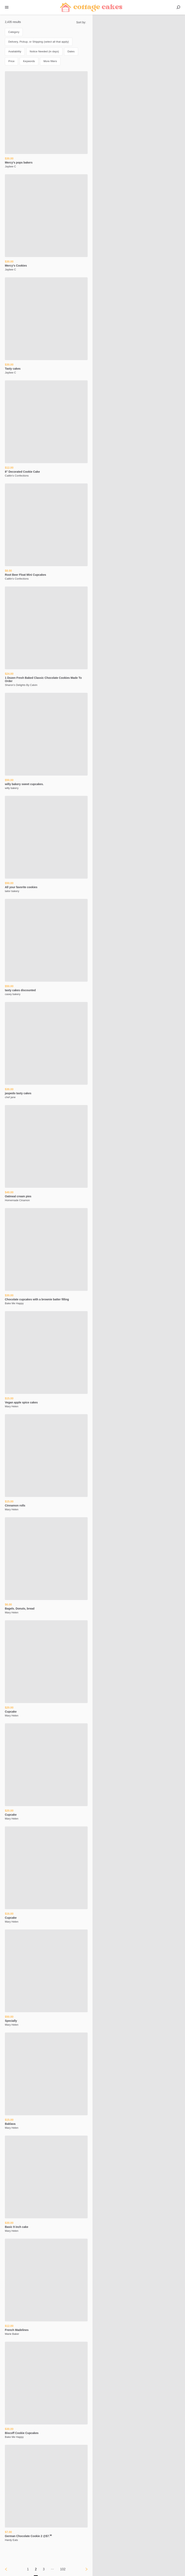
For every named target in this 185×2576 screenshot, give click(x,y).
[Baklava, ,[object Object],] (46, 2082)
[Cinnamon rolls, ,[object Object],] (46, 1463)
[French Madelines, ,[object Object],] (46, 2288)
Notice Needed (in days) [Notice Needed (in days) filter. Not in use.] (44, 51)
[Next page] (83, 2569)
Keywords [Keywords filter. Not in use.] (29, 61)
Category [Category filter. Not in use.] (13, 31)
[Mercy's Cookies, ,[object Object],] (46, 223)
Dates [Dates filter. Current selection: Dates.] (71, 51)
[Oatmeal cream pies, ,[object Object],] (46, 1154)
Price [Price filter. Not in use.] (11, 61)
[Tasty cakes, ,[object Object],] (46, 326)
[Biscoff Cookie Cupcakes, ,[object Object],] (46, 2391)
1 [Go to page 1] (28, 2569)
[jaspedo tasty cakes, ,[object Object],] (46, 1051)
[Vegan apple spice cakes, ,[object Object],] (46, 1360)
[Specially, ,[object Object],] (46, 1978)
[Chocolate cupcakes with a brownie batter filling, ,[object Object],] (46, 1257)
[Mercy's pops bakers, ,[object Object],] (46, 120)
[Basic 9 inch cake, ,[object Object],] (46, 2185)
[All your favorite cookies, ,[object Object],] (46, 845)
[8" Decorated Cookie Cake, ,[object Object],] (46, 429)
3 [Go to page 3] (44, 2569)
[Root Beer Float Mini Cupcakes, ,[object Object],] (46, 532)
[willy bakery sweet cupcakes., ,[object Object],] (46, 742)
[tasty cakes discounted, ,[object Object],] (46, 948)
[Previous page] (9, 2569)
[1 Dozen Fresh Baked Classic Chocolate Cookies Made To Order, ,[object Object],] (46, 637)
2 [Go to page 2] (36, 2569)
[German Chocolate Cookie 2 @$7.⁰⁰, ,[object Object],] (46, 2494)
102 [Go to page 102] (63, 2569)
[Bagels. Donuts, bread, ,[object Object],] (46, 1566)
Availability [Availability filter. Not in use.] (14, 51)
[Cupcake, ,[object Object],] (46, 1669)
